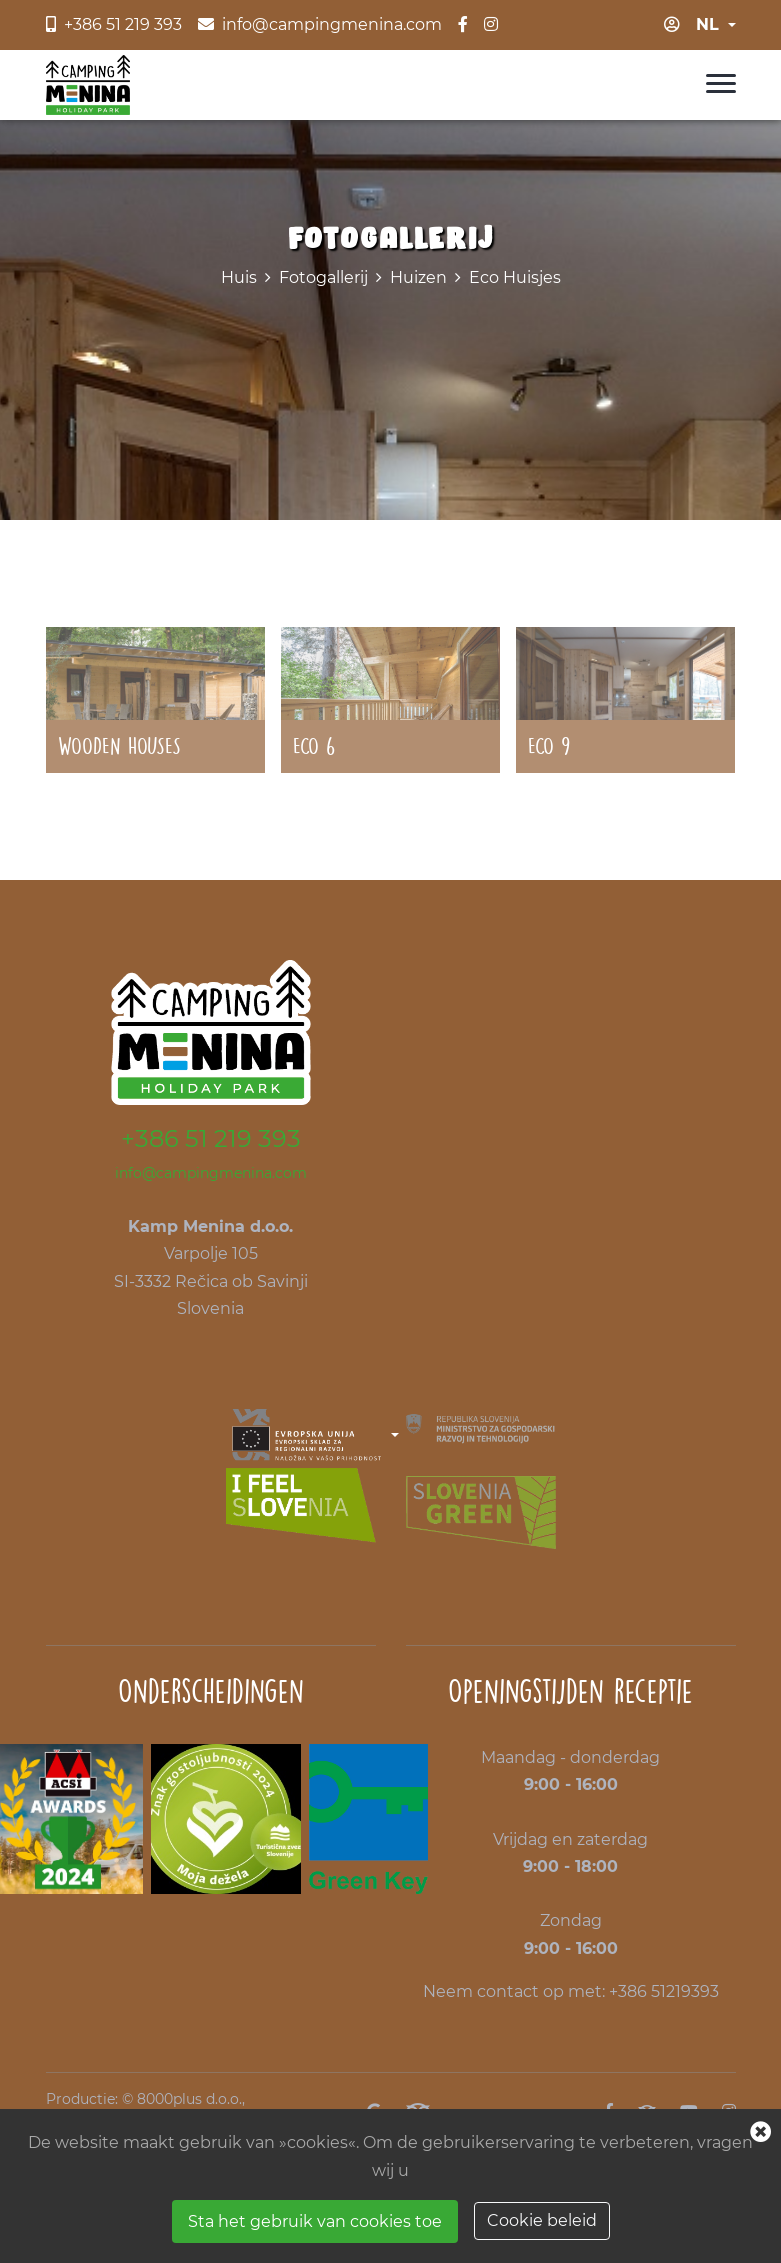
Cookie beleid (542, 2220)
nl (707, 24)
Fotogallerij (323, 277)
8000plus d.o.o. (189, 2099)
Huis (239, 277)
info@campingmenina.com (211, 1173)
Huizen (418, 277)
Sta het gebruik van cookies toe (315, 2221)
